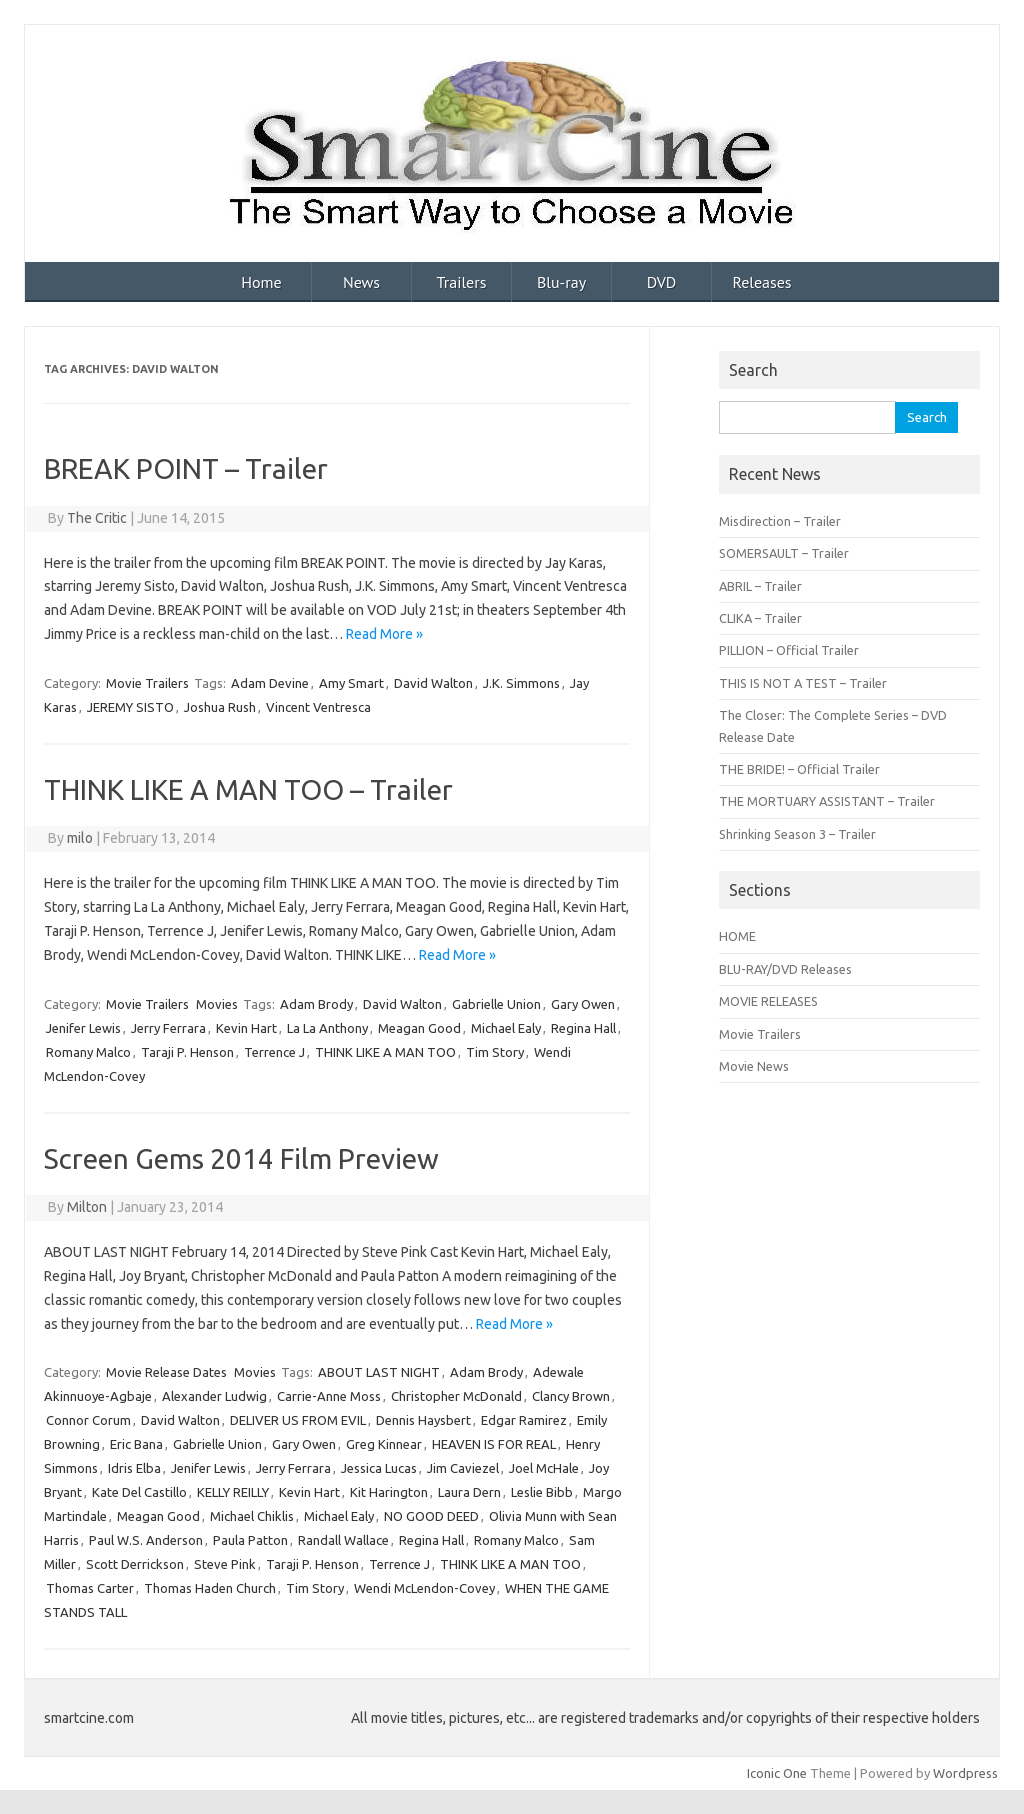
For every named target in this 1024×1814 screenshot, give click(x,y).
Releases (761, 282)
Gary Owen (583, 1004)
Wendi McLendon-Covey (424, 1588)
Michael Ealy (506, 1028)
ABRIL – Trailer (760, 586)
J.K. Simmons (521, 683)
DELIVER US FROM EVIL (298, 1420)
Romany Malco (88, 1052)
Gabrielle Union (496, 1004)
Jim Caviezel (463, 1468)
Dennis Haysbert (423, 1420)
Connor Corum (88, 1420)
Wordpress (965, 1773)
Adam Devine (270, 683)
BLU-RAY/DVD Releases (785, 969)
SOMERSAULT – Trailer (784, 553)
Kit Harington (389, 1492)
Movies (217, 1004)
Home (261, 282)
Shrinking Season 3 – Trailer (797, 834)
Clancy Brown (571, 1396)
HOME (737, 936)
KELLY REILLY (233, 1492)
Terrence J (274, 1052)
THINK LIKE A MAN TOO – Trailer (248, 789)
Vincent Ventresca (318, 707)
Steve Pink (225, 1564)
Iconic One (777, 1773)
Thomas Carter (90, 1588)
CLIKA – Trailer (760, 618)
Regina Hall (583, 1028)
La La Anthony (327, 1028)
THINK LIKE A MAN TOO (385, 1052)
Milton (87, 1207)
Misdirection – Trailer (780, 521)
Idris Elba (134, 1468)
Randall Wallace (343, 1540)
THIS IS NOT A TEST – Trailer (803, 683)
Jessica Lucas (379, 1468)
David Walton (433, 683)
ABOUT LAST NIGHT (379, 1372)
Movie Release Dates (166, 1372)
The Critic (97, 518)
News (361, 282)
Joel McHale (544, 1468)
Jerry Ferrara (168, 1028)
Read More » (384, 634)
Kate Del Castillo (139, 1492)
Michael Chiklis (252, 1516)
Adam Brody (316, 1004)
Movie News (754, 1066)
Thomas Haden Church (210, 1588)
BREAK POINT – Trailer (186, 468)
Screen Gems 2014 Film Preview (241, 1158)
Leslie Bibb (542, 1492)
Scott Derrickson (135, 1564)
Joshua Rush (220, 707)
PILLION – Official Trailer (789, 650)
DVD (662, 282)
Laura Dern (469, 1492)
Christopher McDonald (456, 1396)
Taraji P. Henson (187, 1052)
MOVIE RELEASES (768, 1001)
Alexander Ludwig (214, 1396)
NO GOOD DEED (431, 1516)
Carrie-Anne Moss (329, 1396)
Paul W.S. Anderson (146, 1540)
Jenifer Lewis (83, 1028)
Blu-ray (561, 282)
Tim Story (495, 1052)
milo (80, 838)
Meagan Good (419, 1028)
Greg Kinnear (384, 1444)
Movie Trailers (147, 683)
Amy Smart (351, 683)
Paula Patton (250, 1540)
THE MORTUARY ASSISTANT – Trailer (827, 801)
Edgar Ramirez (524, 1420)
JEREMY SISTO (130, 707)
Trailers (462, 282)
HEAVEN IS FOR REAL (494, 1444)
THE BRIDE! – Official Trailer (799, 769)
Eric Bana (136, 1444)
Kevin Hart (246, 1028)
